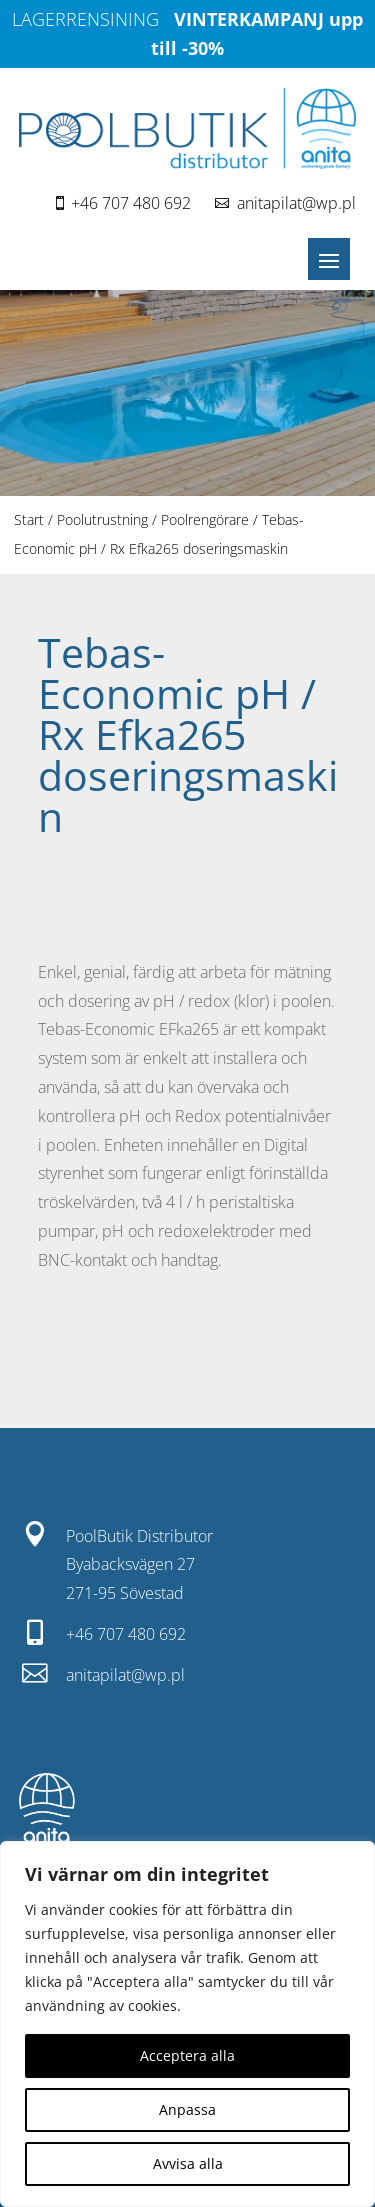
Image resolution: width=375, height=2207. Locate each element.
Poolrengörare (205, 519)
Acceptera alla (187, 2055)
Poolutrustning (102, 519)
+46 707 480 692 (131, 203)
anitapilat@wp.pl (296, 203)
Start (29, 519)
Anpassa (187, 2109)
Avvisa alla (188, 2163)
